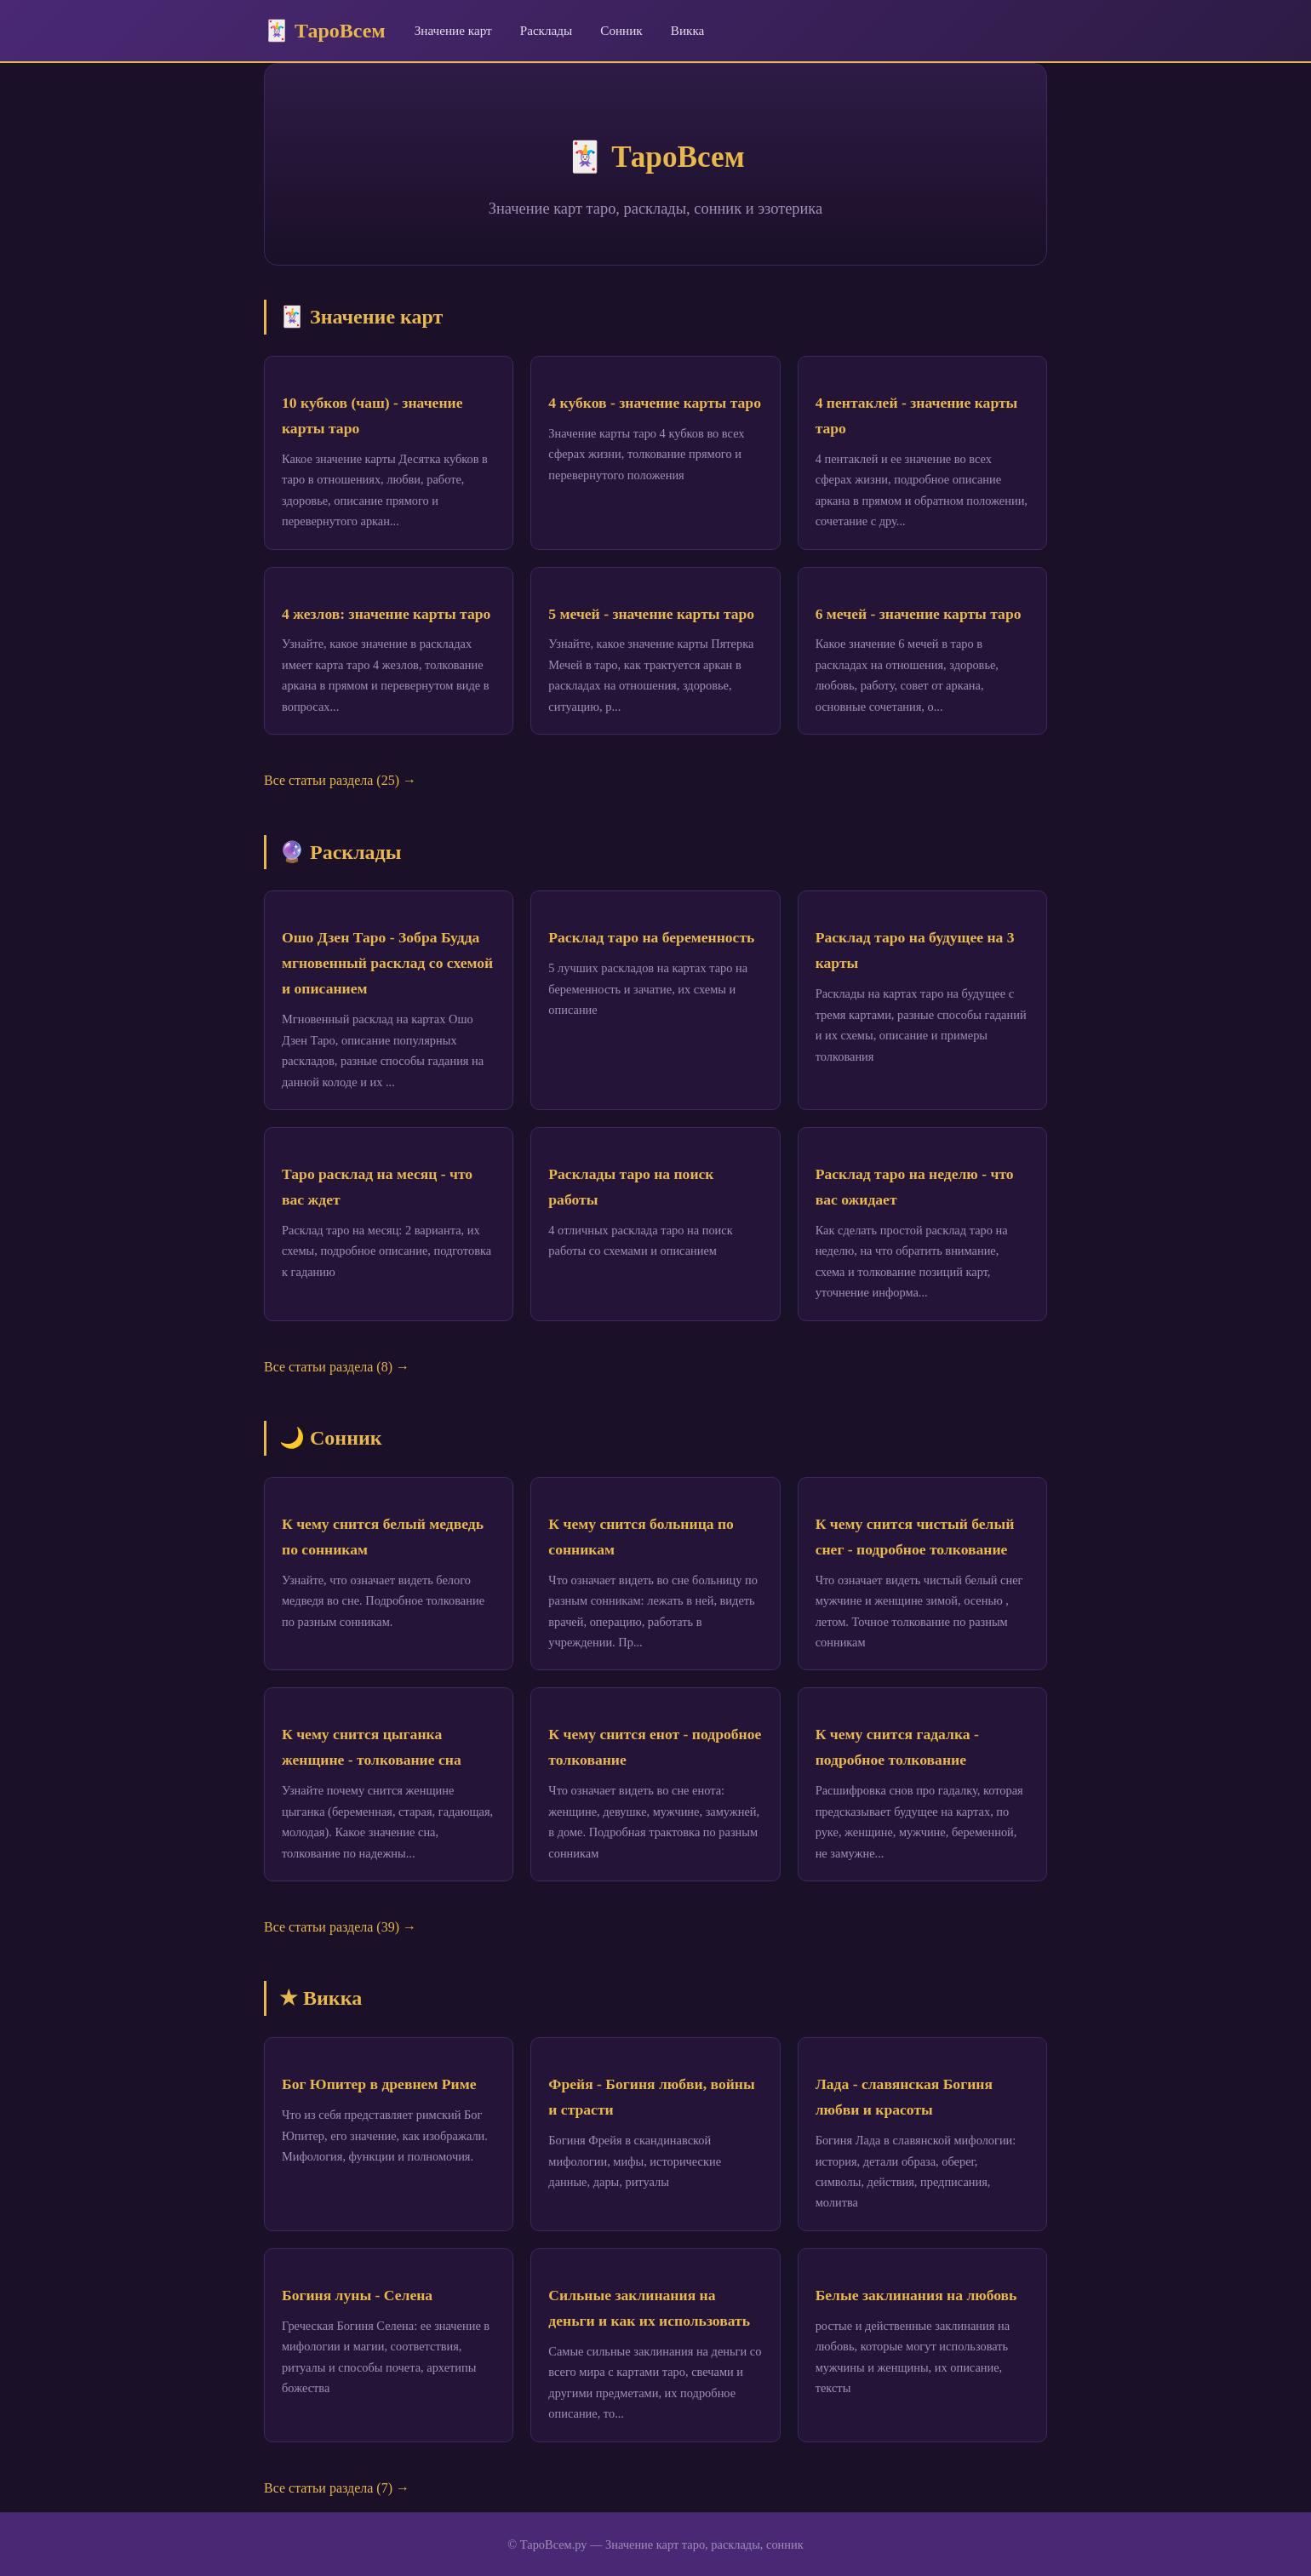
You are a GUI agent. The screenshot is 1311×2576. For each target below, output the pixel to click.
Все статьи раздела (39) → (340, 1927)
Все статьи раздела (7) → (336, 2488)
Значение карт (453, 30)
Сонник (621, 30)
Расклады (546, 30)
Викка (688, 30)
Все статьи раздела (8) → (336, 1367)
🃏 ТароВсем (325, 31)
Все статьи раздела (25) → (340, 780)
